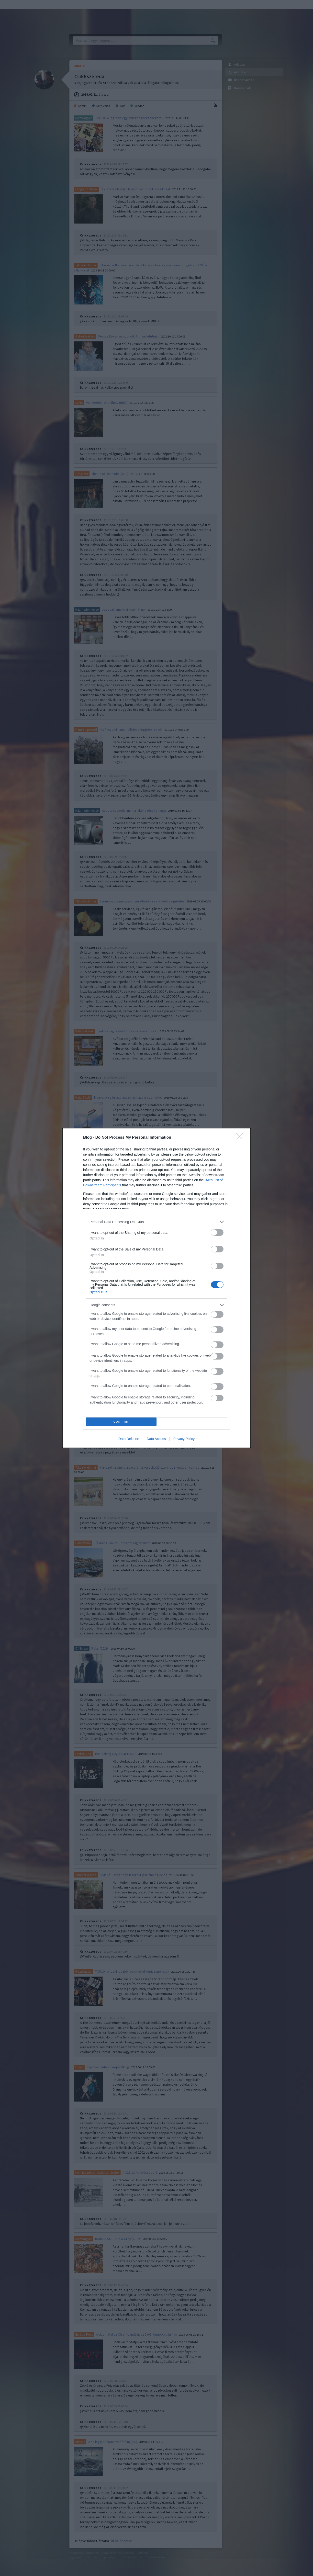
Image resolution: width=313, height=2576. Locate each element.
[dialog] (156, 1288)
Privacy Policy (184, 1439)
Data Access (156, 1439)
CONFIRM (121, 1422)
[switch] (217, 1232)
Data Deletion (128, 1439)
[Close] (241, 1137)
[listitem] (156, 1221)
